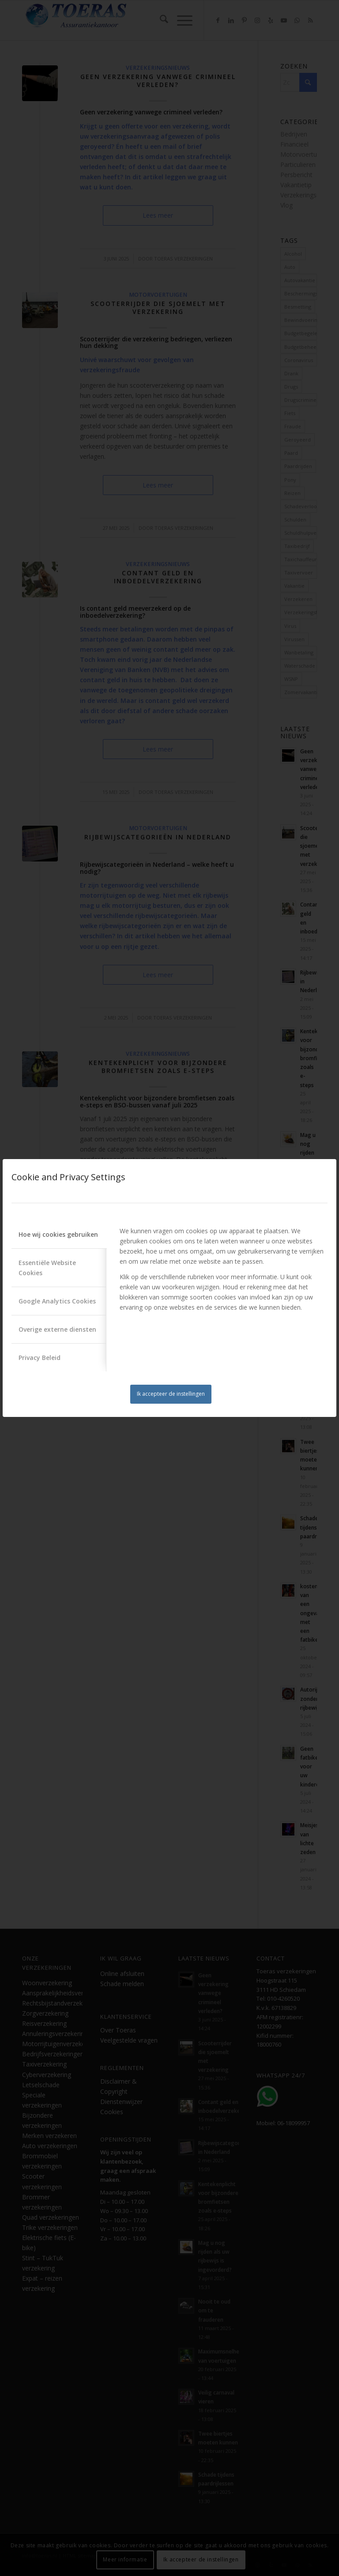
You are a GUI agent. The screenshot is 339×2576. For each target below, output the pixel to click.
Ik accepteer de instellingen (171, 1394)
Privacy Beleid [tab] (39, 1357)
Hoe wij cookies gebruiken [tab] (58, 1234)
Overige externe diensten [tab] (57, 1329)
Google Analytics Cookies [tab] (57, 1301)
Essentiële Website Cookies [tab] (47, 1267)
